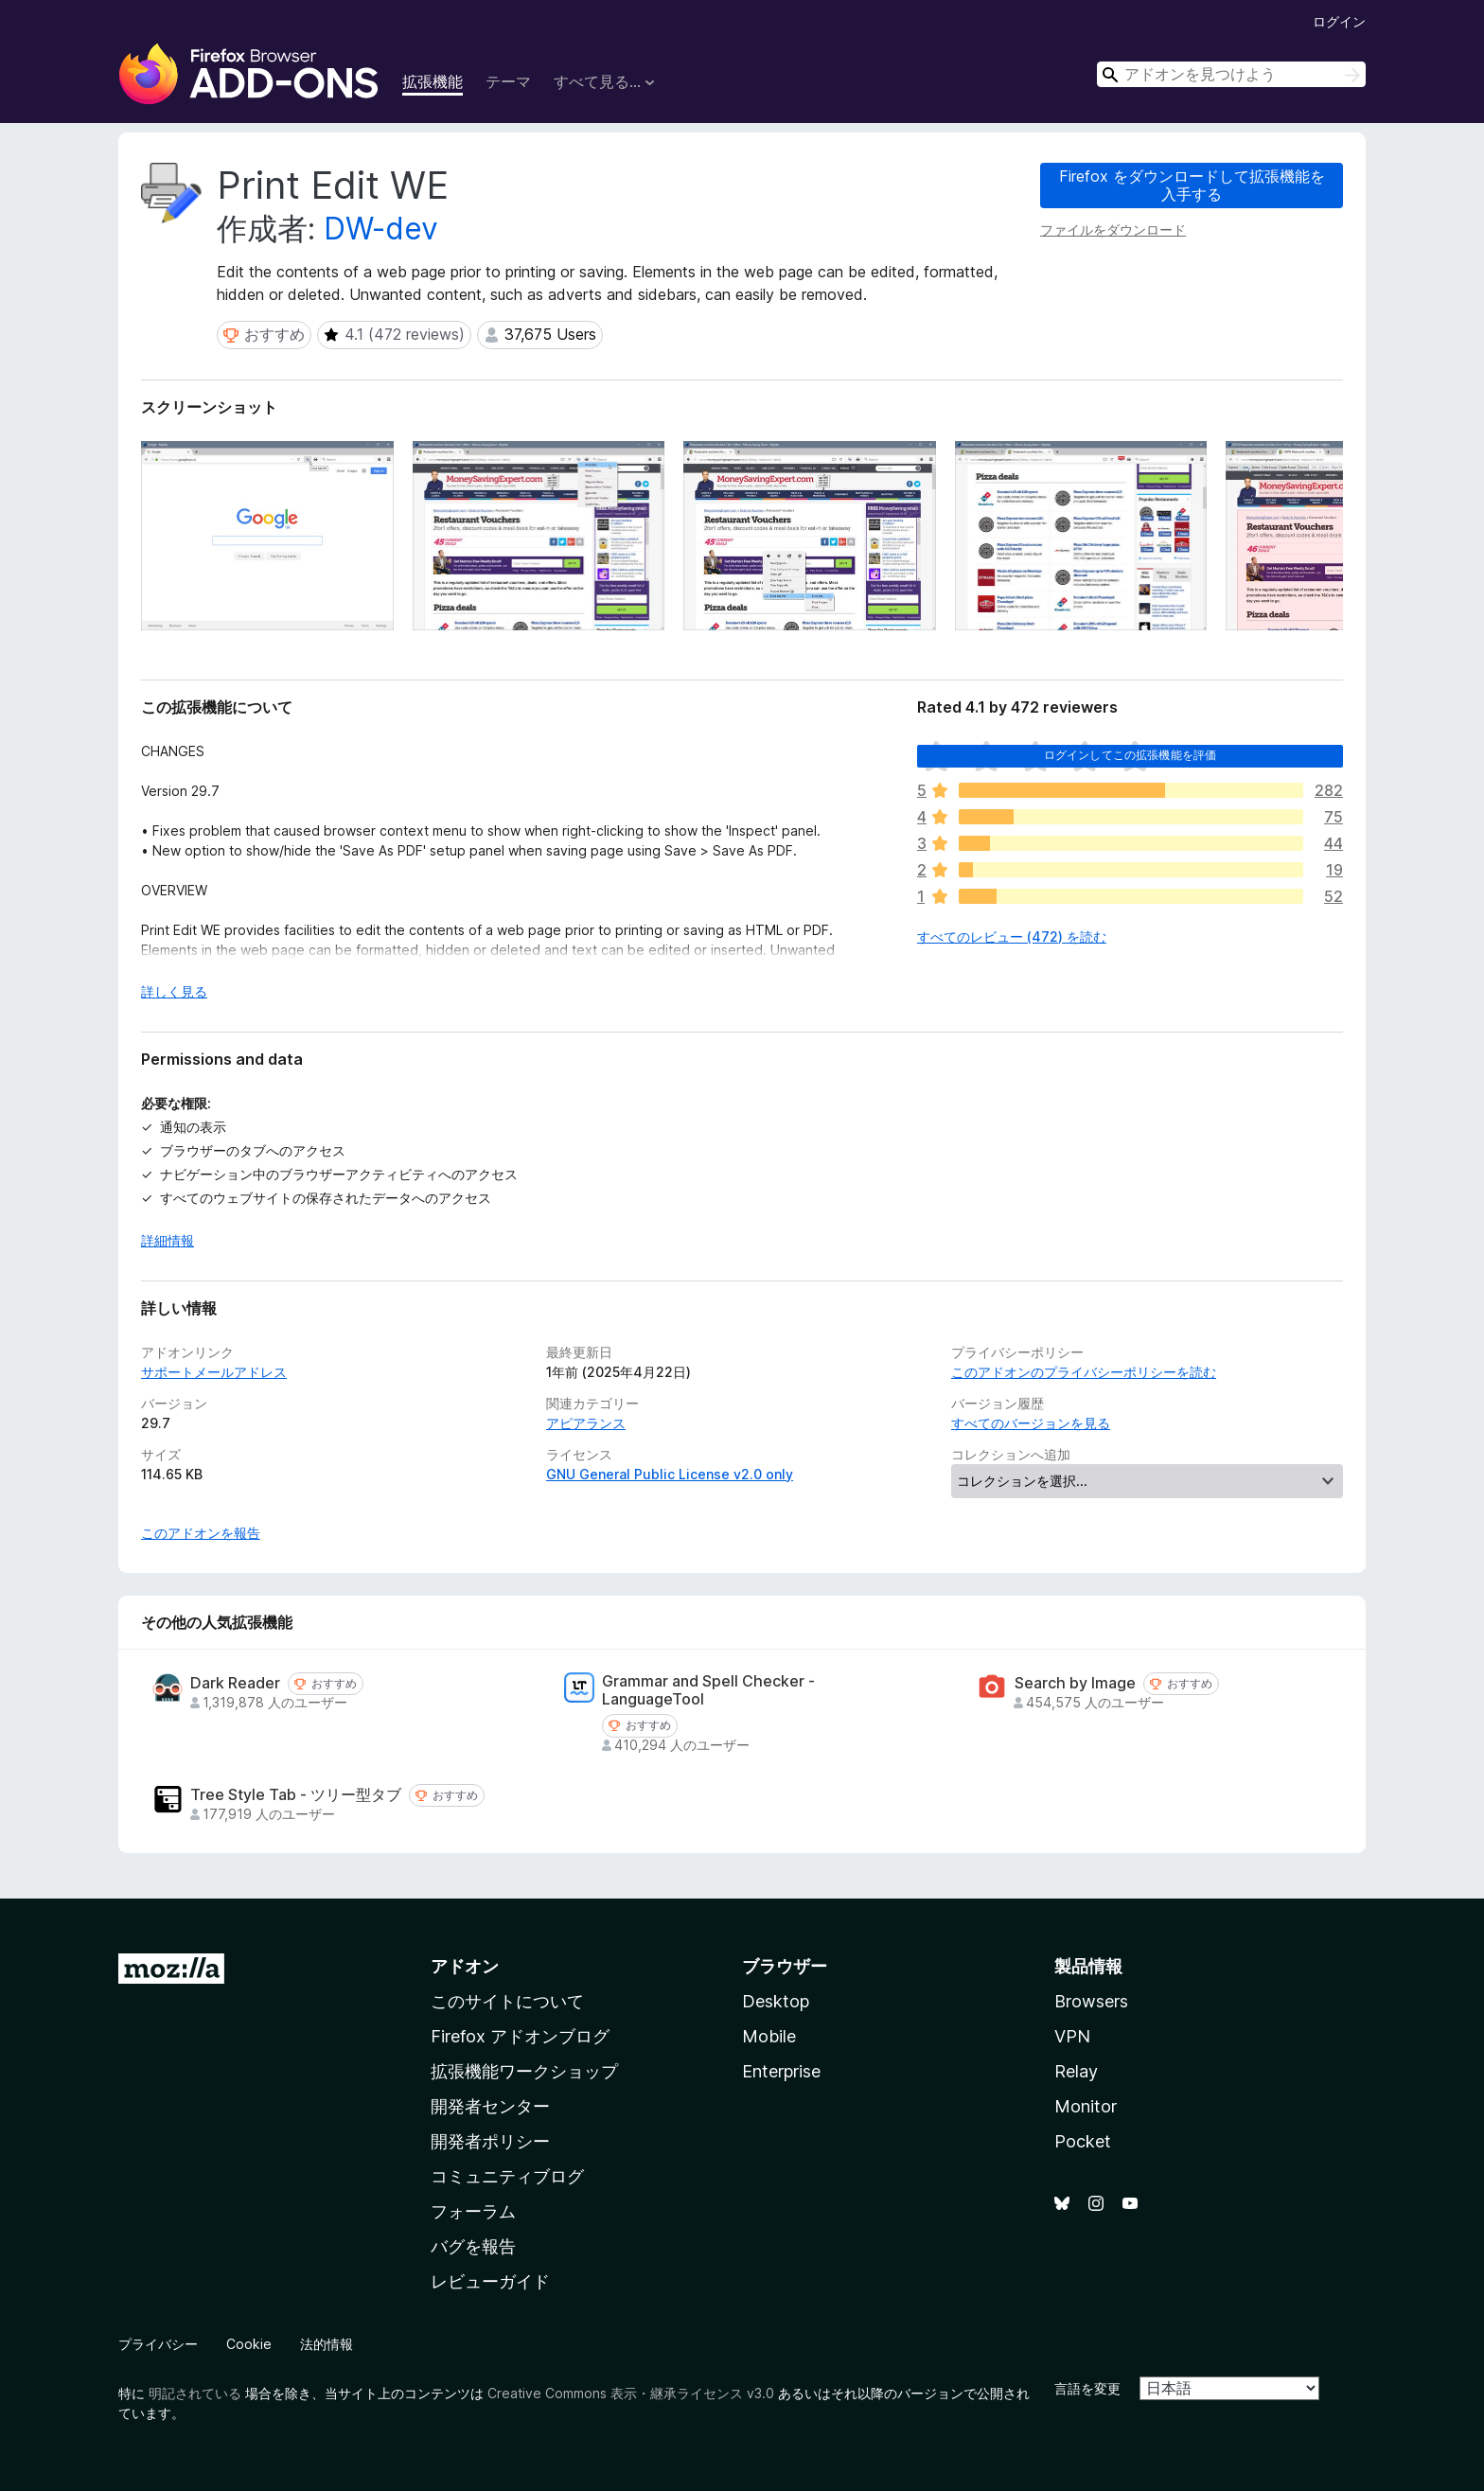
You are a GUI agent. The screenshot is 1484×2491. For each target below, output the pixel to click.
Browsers (1091, 2001)
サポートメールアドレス (214, 1372)
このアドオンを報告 (200, 1533)
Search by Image (1075, 1683)
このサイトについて (507, 2001)
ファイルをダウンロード (1113, 229)
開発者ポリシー (490, 2141)
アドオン (465, 1966)
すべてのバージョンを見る (1030, 1423)
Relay (1076, 2071)
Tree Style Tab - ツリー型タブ (295, 1795)
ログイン (1339, 21)
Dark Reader (235, 1683)
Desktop (775, 2001)
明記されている (195, 2393)
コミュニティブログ (507, 2176)
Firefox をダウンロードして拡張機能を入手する (1192, 185)
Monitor (1085, 2106)
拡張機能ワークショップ (524, 2071)
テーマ (508, 81)
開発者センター (490, 2106)
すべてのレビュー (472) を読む (1011, 936)
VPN (1072, 2036)
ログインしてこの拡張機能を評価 (1130, 755)
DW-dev (381, 228)
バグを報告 (473, 2246)
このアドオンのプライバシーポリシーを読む (1083, 1372)
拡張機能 (432, 81)
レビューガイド (490, 2281)
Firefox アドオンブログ (520, 2036)
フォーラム (473, 2211)
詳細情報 (167, 1240)
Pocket (1082, 2141)
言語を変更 (1087, 2388)
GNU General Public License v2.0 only (669, 1474)
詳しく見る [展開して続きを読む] (174, 991)
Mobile (769, 2036)
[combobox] (1231, 74)
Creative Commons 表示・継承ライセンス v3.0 (630, 2393)
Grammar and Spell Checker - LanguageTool (708, 1690)
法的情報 (326, 2344)
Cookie (249, 2344)
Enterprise (781, 2071)
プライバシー (158, 2344)
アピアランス (586, 1423)
